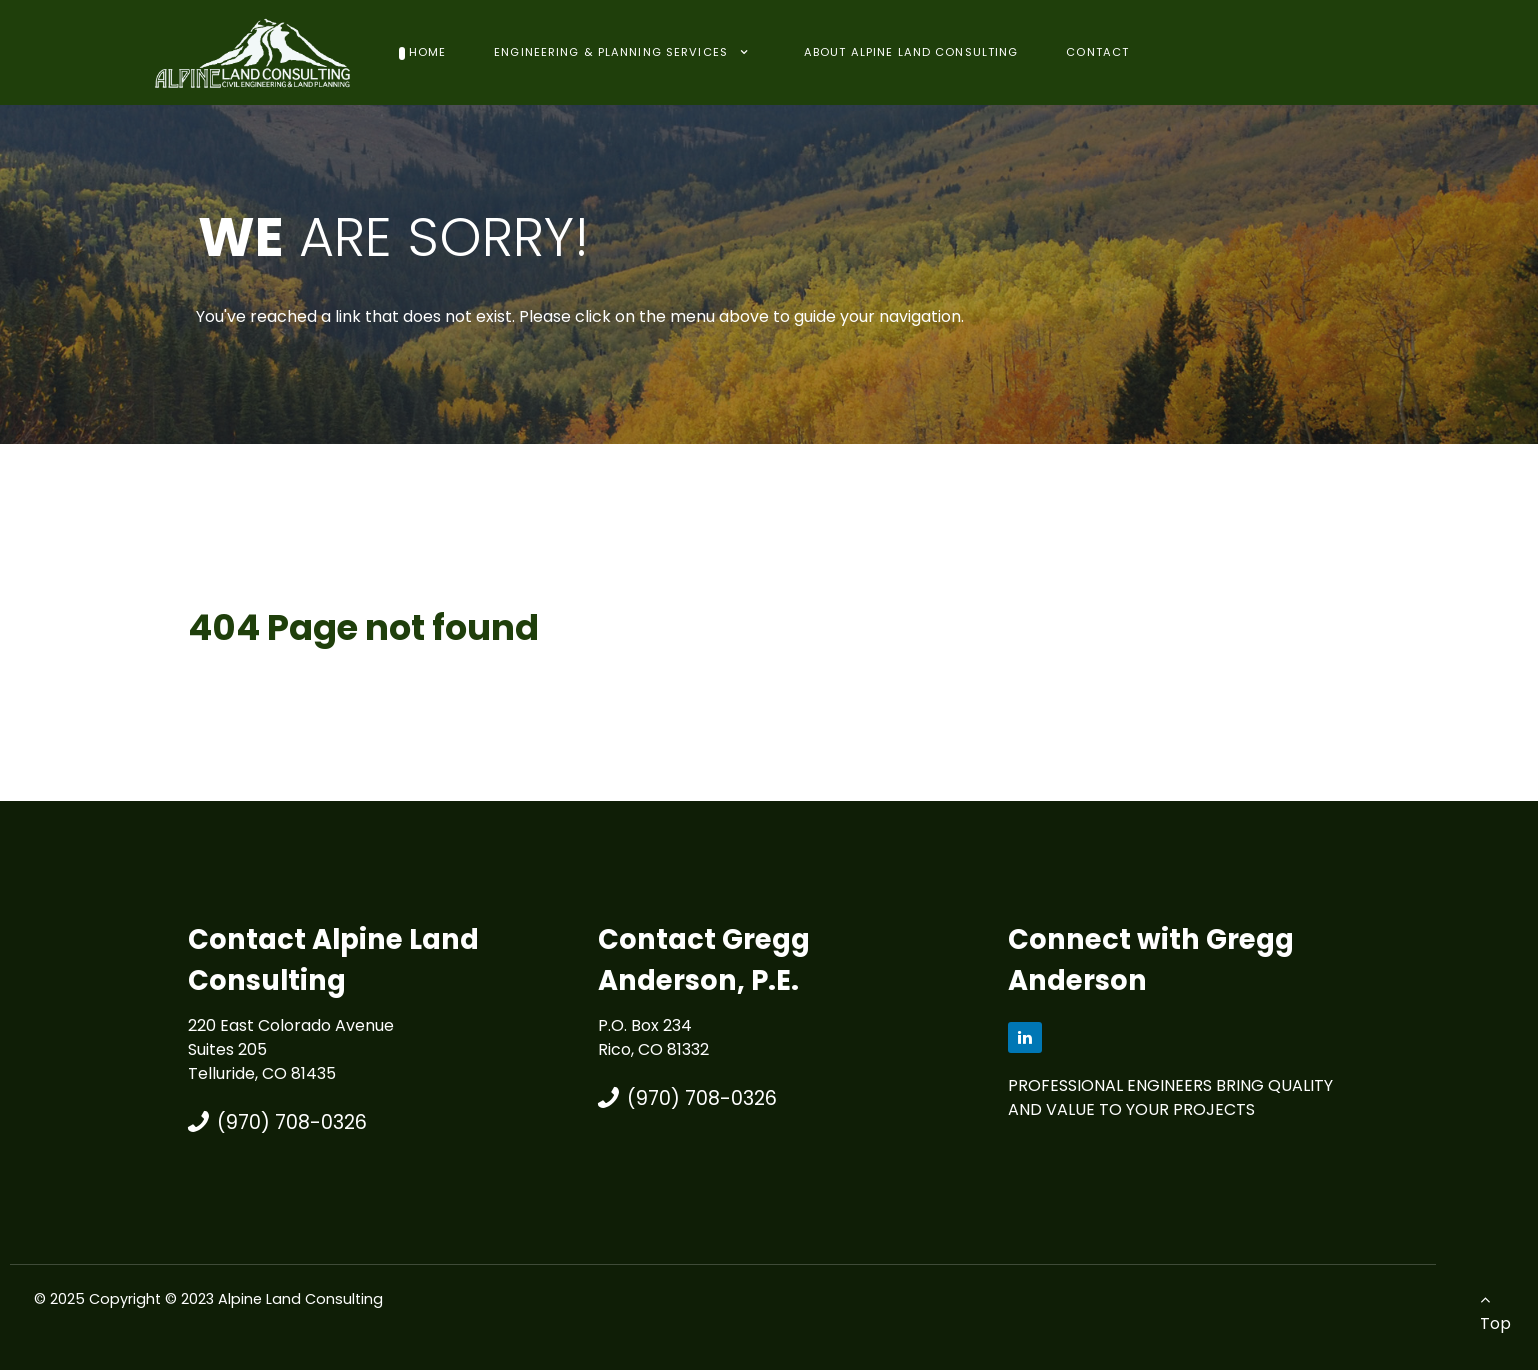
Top (1495, 1313)
